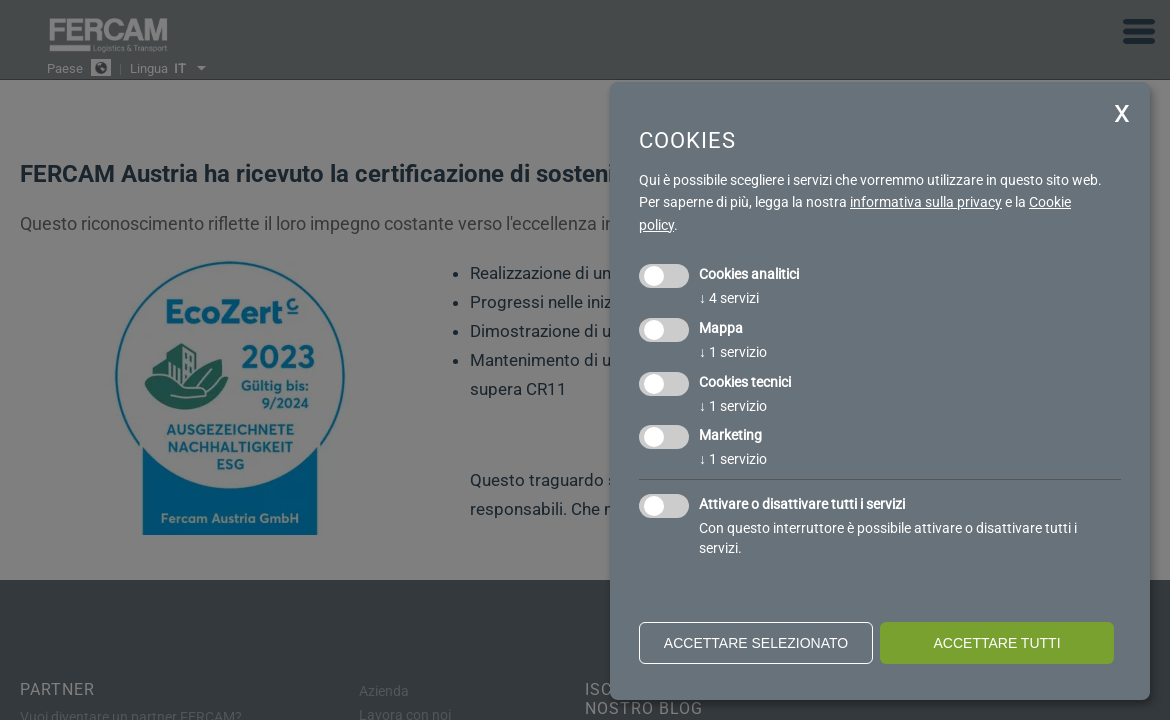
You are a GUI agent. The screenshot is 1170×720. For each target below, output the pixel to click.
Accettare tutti (996, 643)
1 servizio (733, 352)
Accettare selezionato (756, 643)
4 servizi (729, 298)
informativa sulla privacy (926, 202)
